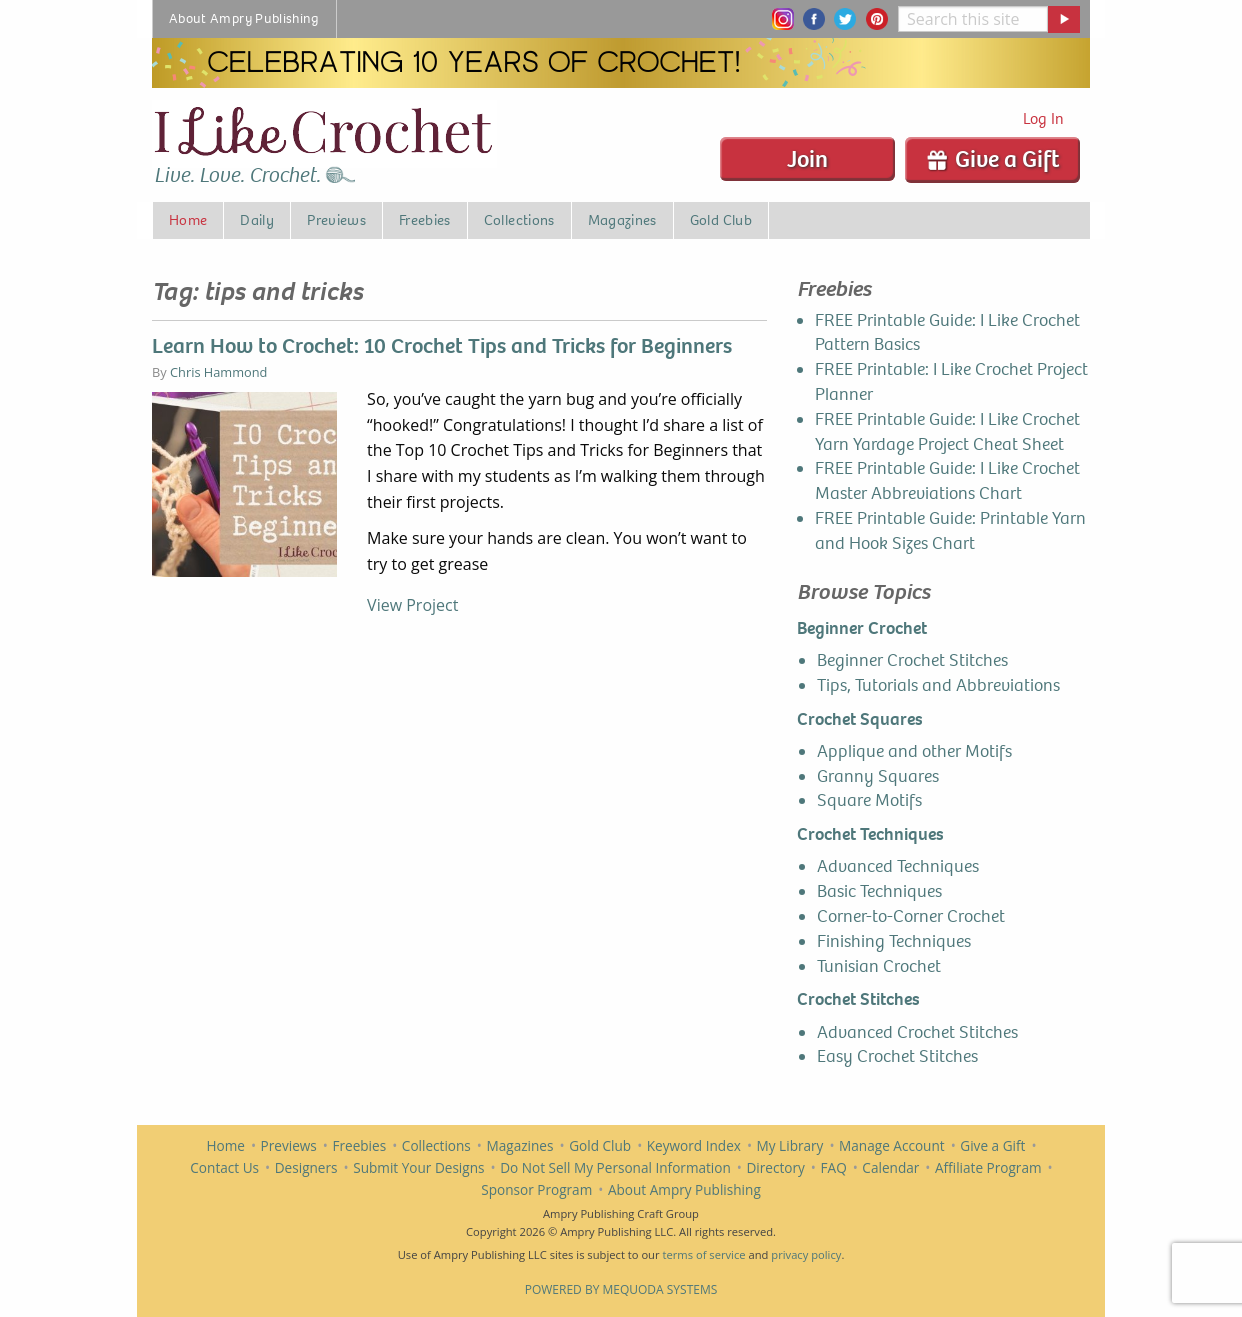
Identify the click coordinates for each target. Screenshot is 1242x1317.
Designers (306, 1167)
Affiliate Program (988, 1167)
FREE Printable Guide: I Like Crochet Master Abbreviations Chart (947, 481)
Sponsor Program (536, 1189)
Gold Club (600, 1145)
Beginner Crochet (862, 628)
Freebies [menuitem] (425, 220)
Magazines (520, 1145)
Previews (289, 1145)
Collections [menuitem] (519, 220)
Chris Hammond (218, 372)
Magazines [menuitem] (622, 220)
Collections (436, 1145)
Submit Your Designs (418, 1167)
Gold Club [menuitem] (721, 220)
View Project (412, 605)
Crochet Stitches (858, 999)
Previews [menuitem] (336, 220)
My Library (790, 1145)
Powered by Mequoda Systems (621, 1289)
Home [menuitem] (188, 220)
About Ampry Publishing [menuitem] (244, 18)
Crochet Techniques (870, 834)
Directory (775, 1167)
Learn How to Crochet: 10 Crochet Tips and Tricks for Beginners (442, 346)
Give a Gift (992, 159)
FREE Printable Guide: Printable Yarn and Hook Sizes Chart (950, 531)
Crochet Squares (860, 719)
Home (226, 1145)
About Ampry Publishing (684, 1189)
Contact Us (224, 1167)
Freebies (359, 1145)
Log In (1043, 118)
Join (807, 159)
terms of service (703, 1254)
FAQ (834, 1167)
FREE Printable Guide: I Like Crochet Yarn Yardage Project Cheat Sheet (947, 432)
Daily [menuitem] (257, 220)
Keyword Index (694, 1145)
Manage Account (892, 1145)
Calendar (890, 1167)
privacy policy (806, 1254)
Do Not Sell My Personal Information (615, 1167)
